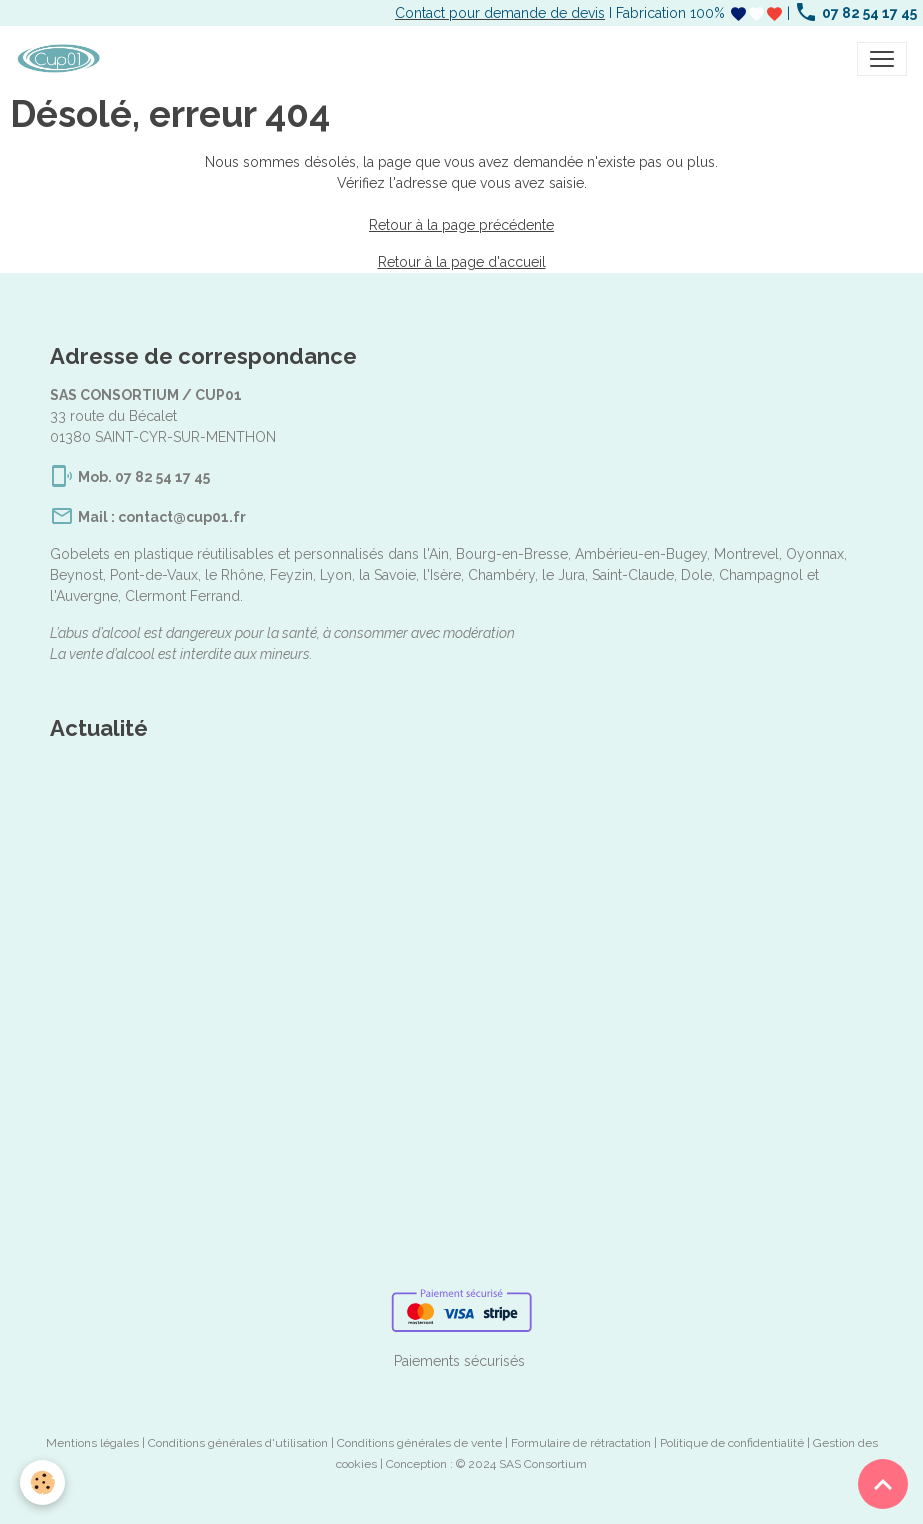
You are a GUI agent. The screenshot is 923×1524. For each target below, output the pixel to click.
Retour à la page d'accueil (462, 262)
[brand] (62, 59)
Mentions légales (92, 1443)
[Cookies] (42, 1482)
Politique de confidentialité (732, 1443)
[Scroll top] (883, 1484)
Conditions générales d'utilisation (238, 1443)
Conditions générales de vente (419, 1443)
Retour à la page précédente (461, 225)
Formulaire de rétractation (581, 1443)
